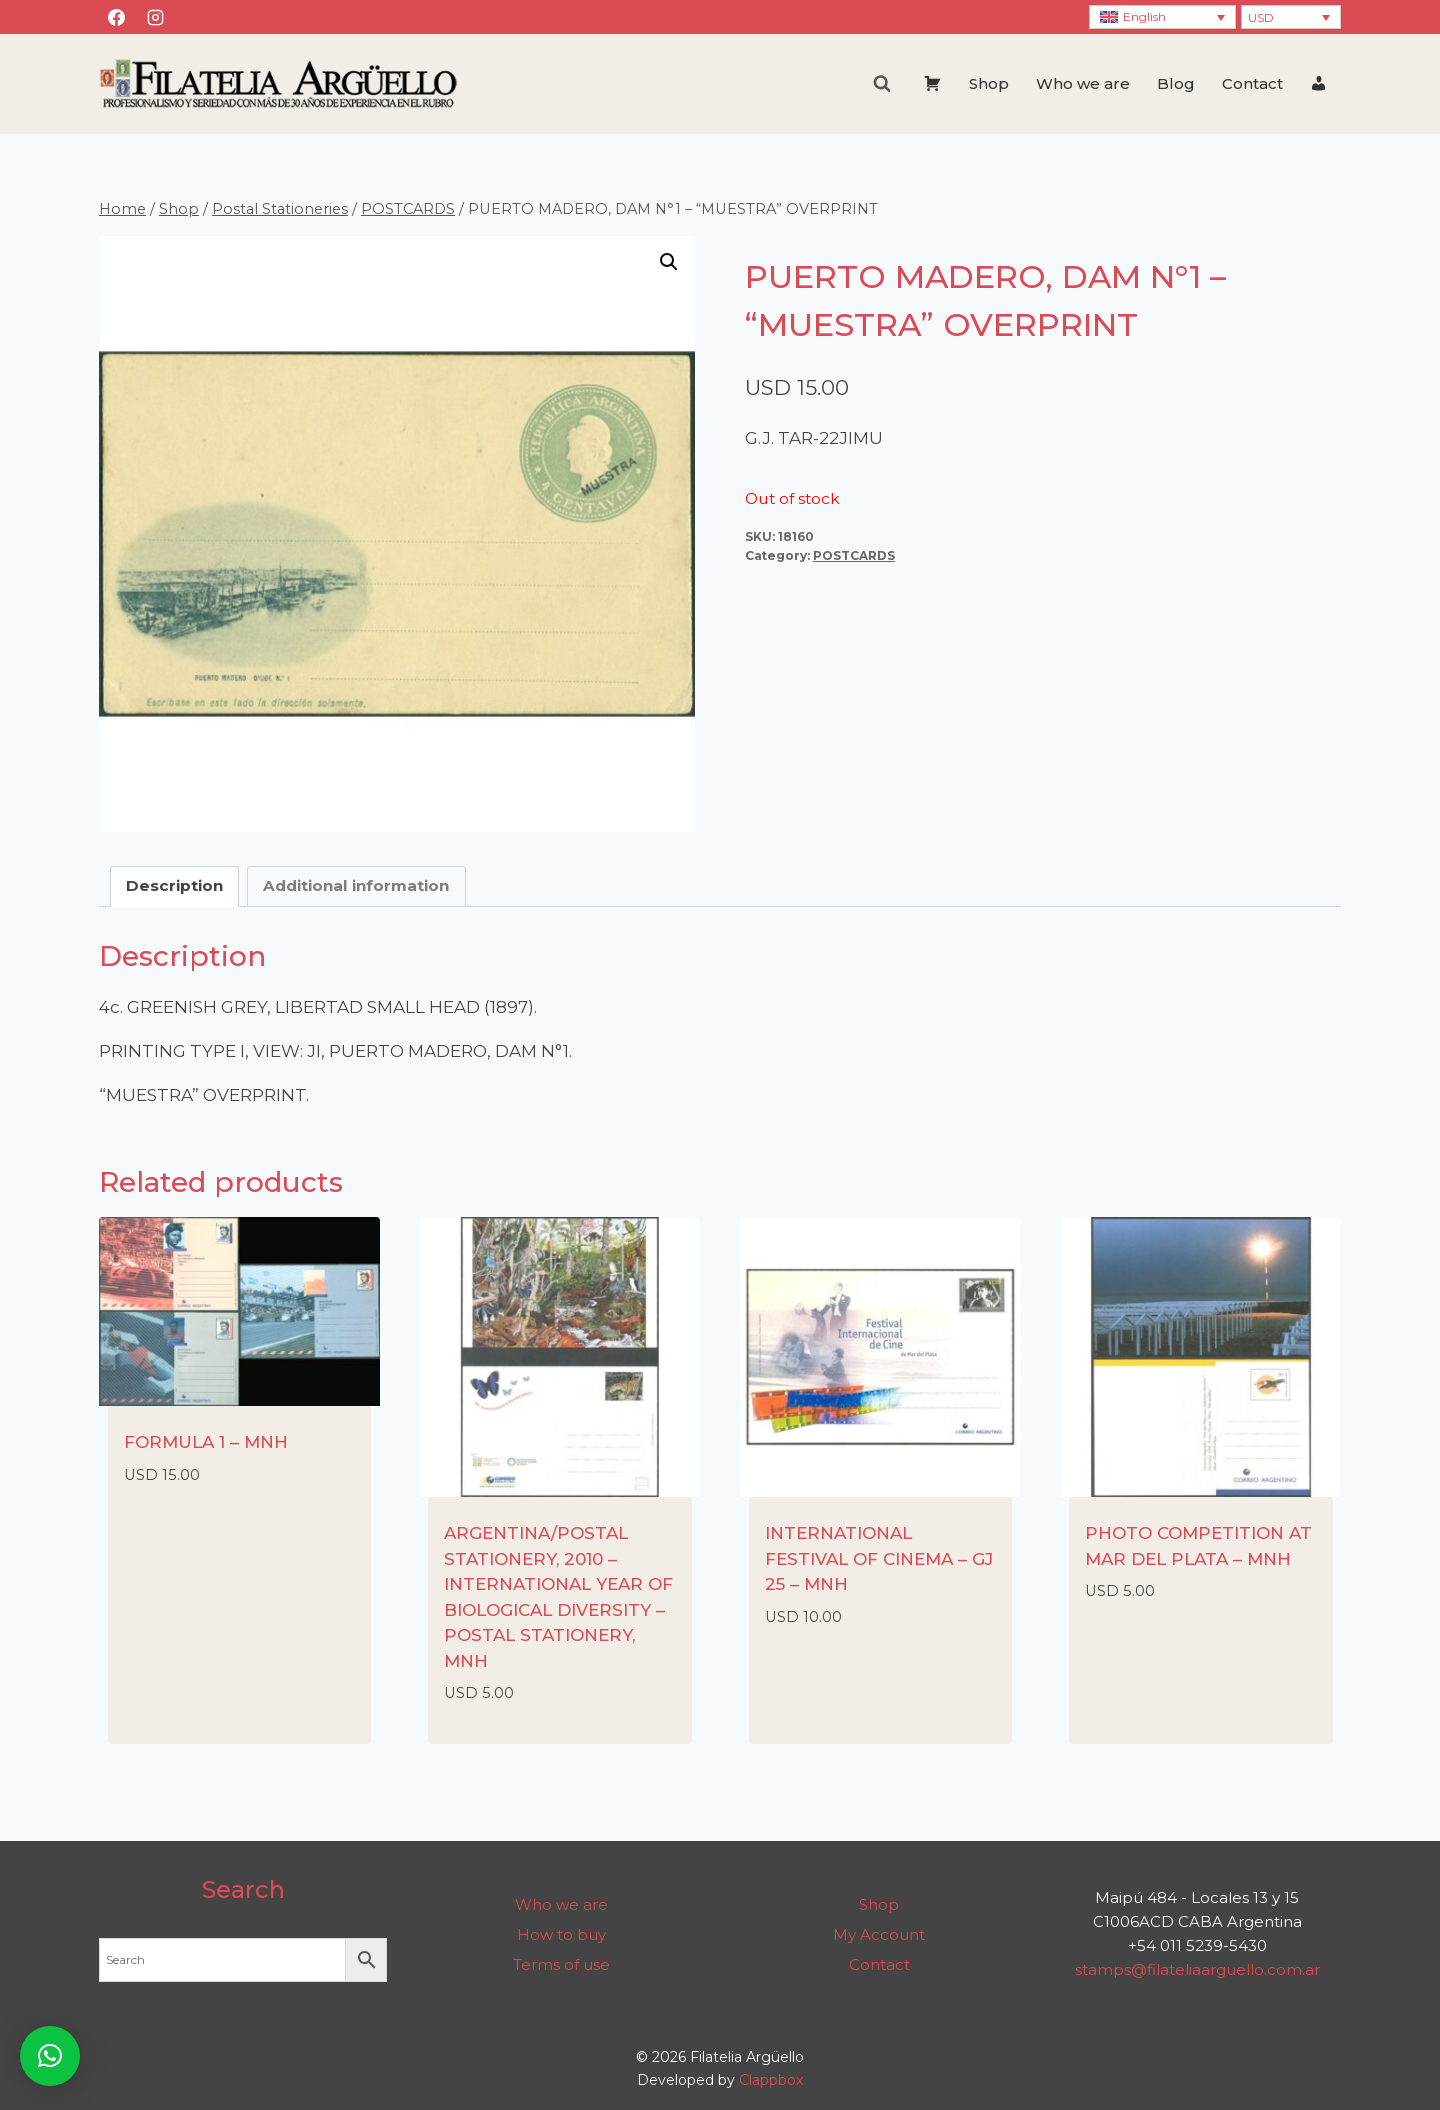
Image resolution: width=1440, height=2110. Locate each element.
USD (1261, 17)
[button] (669, 262)
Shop (989, 83)
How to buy (561, 1934)
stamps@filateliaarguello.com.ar (1197, 1969)
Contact (1252, 83)
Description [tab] (174, 885)
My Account (879, 1934)
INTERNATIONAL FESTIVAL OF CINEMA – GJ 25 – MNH (879, 1558)
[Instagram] (155, 17)
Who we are (1083, 83)
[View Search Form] (882, 84)
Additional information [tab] (356, 885)
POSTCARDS (854, 555)
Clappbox (771, 2080)
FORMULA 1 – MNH (206, 1442)
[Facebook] (116, 17)
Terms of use (561, 1964)
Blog (1176, 83)
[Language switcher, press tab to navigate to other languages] (1162, 17)
